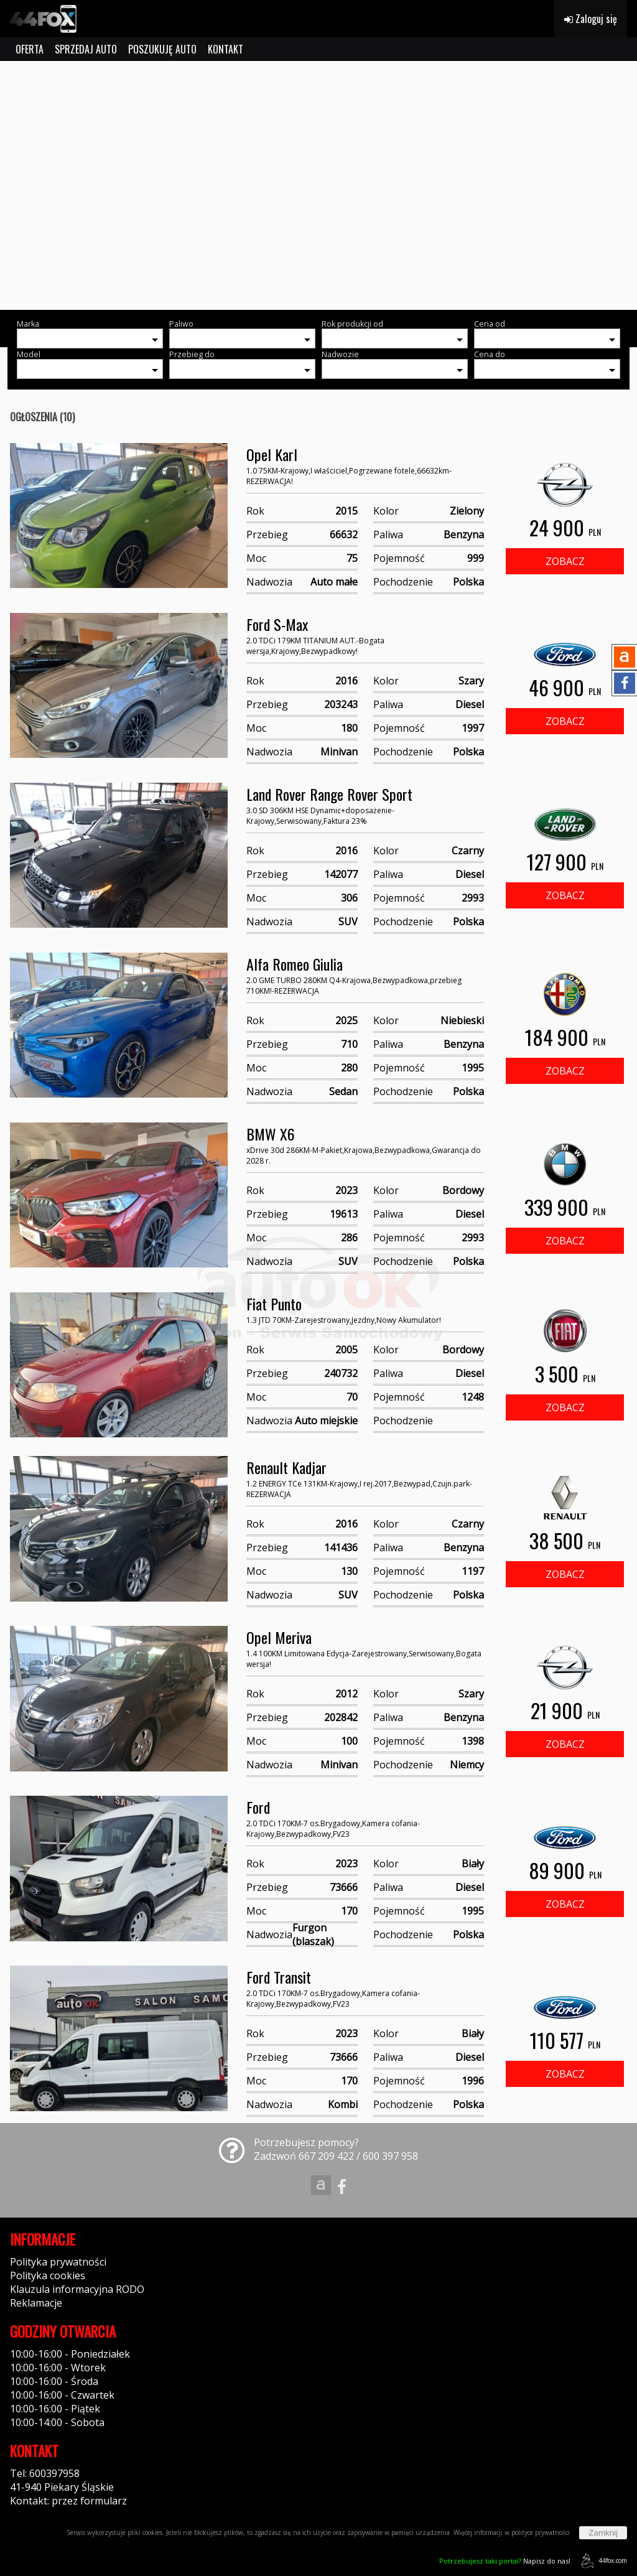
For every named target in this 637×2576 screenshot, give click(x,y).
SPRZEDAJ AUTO (86, 49)
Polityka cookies (47, 2275)
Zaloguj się (590, 18)
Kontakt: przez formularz (68, 2501)
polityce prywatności (540, 2532)
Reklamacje (36, 2303)
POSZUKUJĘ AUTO (162, 49)
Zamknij (603, 2532)
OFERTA (30, 49)
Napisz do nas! (504, 2560)
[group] (318, 185)
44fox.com (602, 2561)
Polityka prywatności (58, 2262)
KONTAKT (225, 49)
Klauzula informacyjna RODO (77, 2289)
